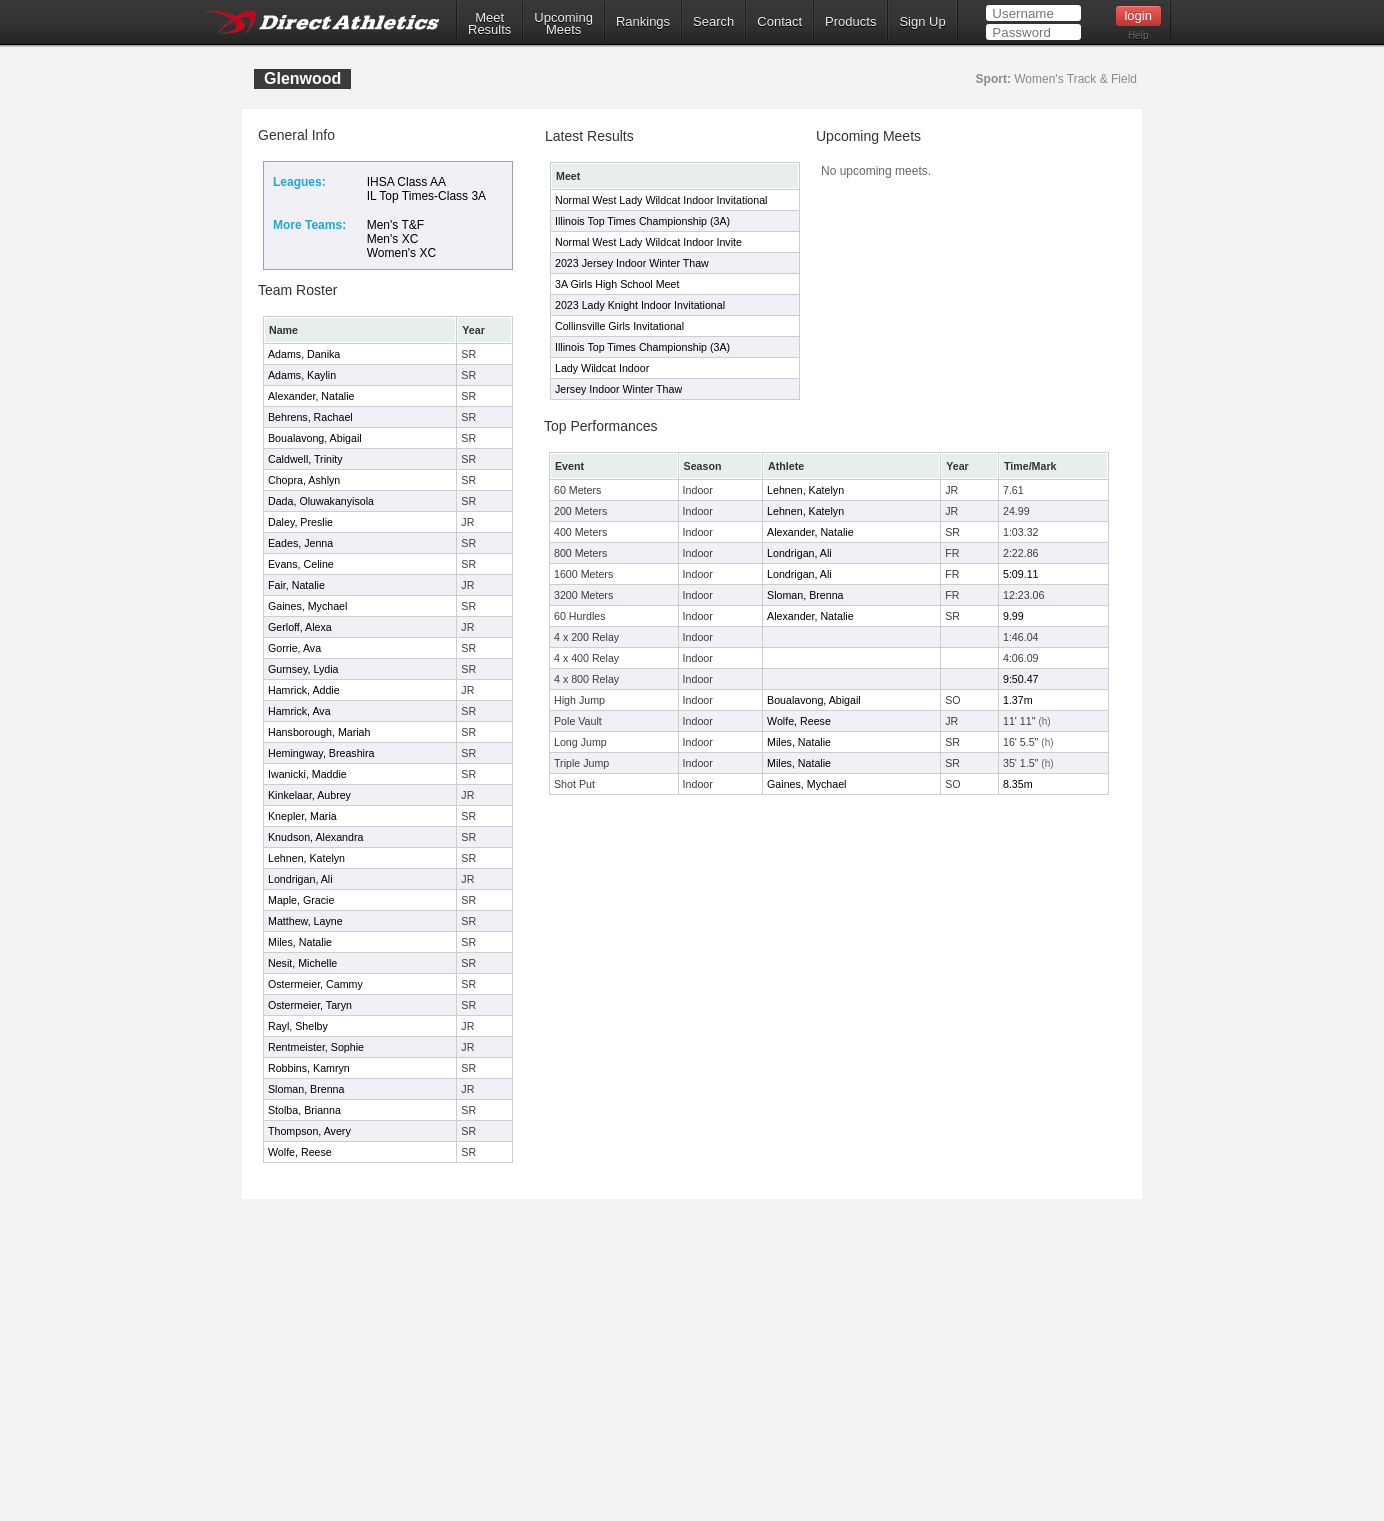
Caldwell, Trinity (305, 459)
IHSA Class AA (406, 182)
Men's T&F (395, 225)
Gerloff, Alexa (300, 627)
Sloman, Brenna (306, 1089)
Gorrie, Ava (294, 648)
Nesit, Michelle (302, 963)
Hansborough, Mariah (319, 732)
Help (1138, 35)
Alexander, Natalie (311, 396)
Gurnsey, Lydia (303, 669)
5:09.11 (1021, 574)
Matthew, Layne (305, 921)
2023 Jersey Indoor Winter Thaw (632, 263)
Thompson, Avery (309, 1131)
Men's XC (393, 239)
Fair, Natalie (296, 585)
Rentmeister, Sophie (316, 1047)
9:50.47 (1021, 679)
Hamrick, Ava (299, 711)
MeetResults (489, 24)
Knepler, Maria (302, 816)
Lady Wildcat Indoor (602, 368)
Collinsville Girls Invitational (619, 326)
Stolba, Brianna (304, 1110)
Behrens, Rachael (310, 417)
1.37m (1018, 700)
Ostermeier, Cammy (315, 984)
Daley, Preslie (300, 522)
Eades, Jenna (300, 543)
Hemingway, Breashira (321, 753)
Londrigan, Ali (300, 879)
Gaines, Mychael (307, 606)
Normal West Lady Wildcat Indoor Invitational (661, 200)
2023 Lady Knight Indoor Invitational (640, 305)
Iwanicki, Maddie (307, 774)
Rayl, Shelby (298, 1026)
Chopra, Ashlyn (304, 480)
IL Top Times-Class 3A (426, 196)
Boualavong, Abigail (315, 438)
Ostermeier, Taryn (310, 1005)
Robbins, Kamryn (309, 1068)
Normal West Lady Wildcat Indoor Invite (648, 242)
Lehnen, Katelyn (306, 858)
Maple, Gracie (301, 900)
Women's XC (401, 253)
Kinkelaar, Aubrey (309, 795)
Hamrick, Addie (304, 690)
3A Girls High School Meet (617, 284)
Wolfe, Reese (300, 1152)
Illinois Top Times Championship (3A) (642, 221)
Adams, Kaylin (302, 375)
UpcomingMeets (563, 24)
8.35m (1018, 784)
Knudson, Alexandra (315, 837)
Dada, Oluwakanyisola (321, 501)
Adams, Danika (304, 354)
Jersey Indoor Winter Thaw (618, 389)
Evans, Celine (301, 564)
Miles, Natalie (300, 942)
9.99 (1013, 616)
